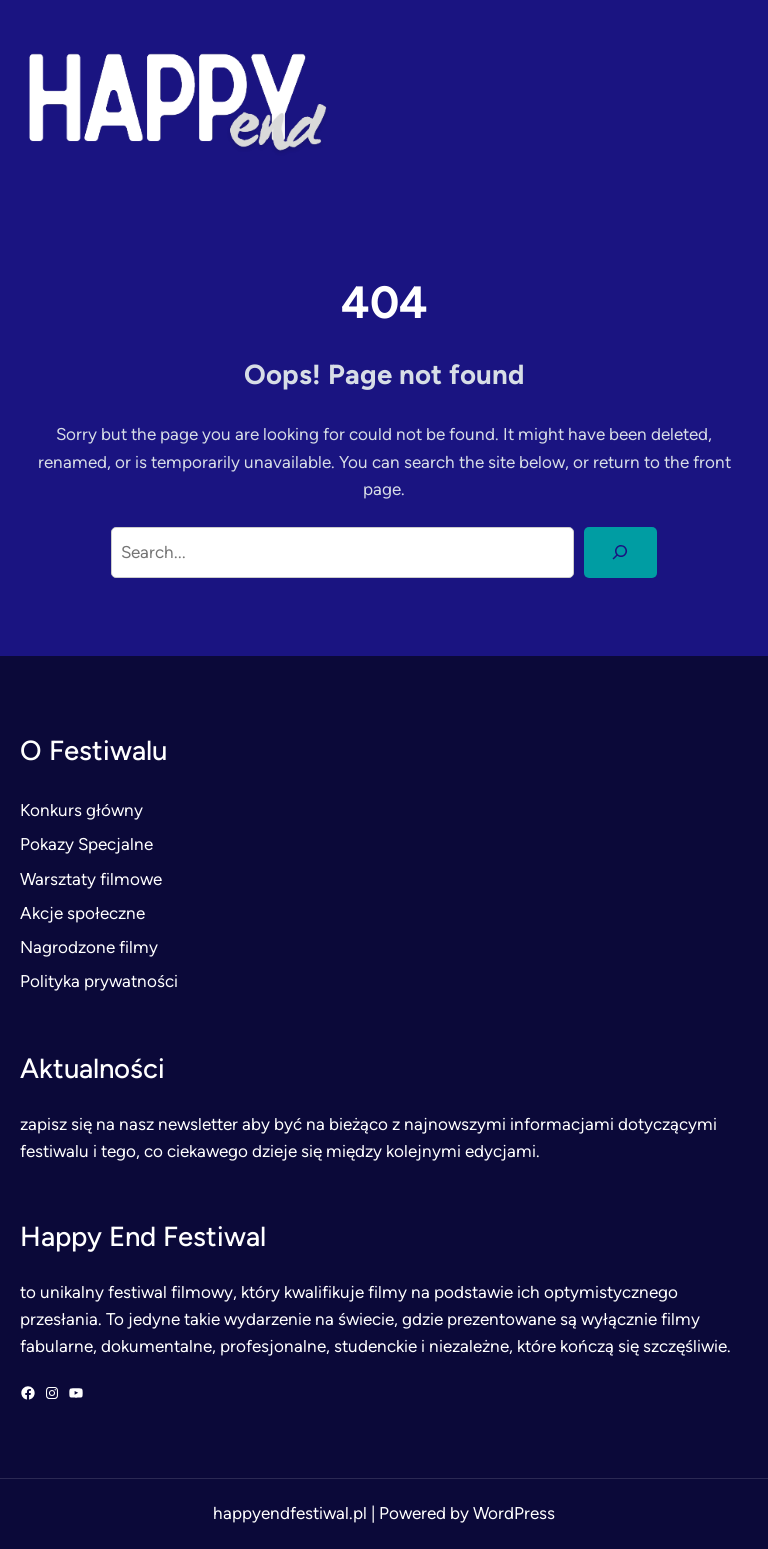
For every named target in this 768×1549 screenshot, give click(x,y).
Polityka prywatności (99, 981)
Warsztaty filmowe (91, 879)
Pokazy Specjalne (86, 844)
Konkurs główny (81, 810)
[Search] (620, 552)
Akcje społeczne (82, 913)
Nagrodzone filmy (89, 947)
